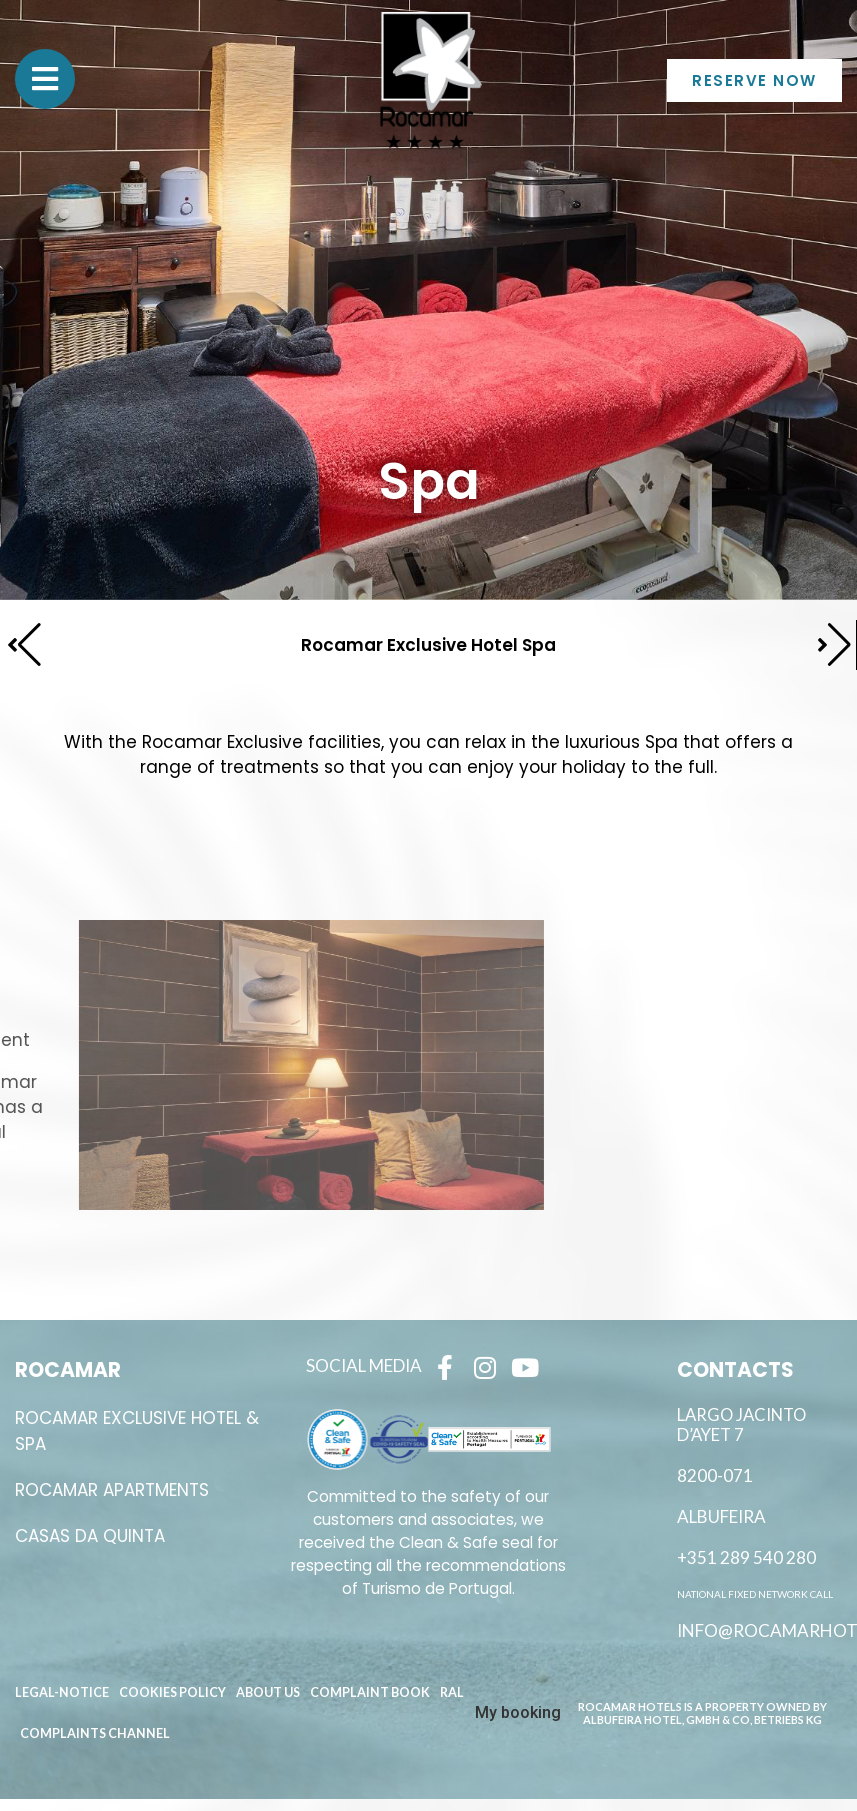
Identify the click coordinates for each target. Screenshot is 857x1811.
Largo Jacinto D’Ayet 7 (741, 1425)
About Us (268, 1692)
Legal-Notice (62, 1692)
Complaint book (370, 1692)
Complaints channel (95, 1733)
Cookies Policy (172, 1692)
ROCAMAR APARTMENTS (112, 1490)
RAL (452, 1692)
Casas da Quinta (90, 1536)
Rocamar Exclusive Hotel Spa (428, 645)
